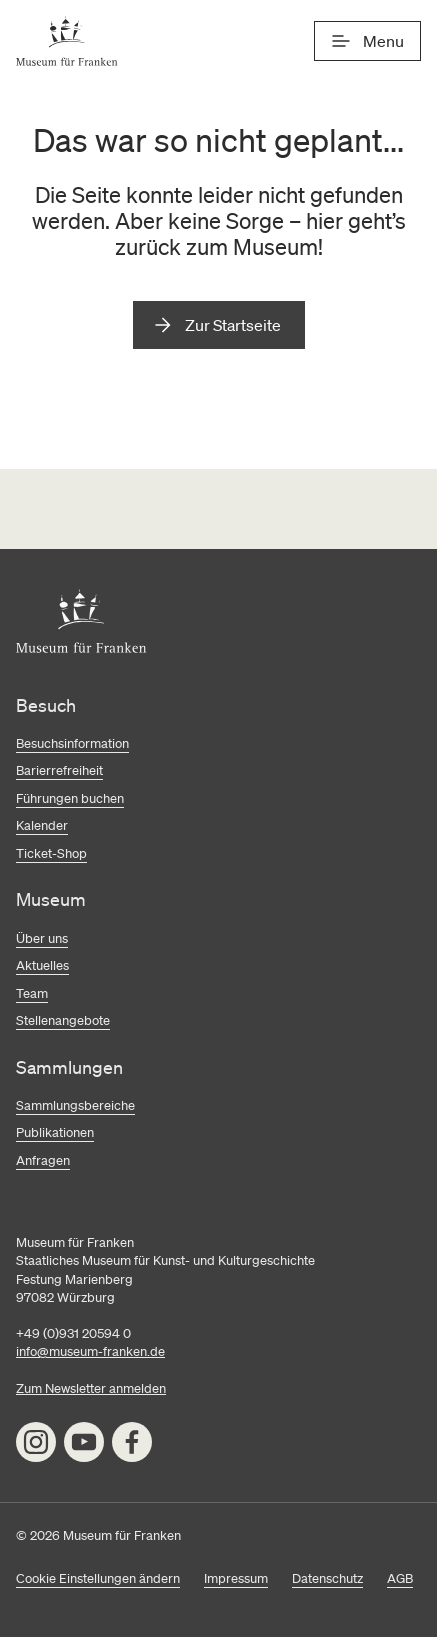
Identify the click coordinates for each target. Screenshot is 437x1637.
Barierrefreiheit (59, 770)
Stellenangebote (63, 1020)
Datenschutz (327, 1578)
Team (32, 993)
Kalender (42, 825)
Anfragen (43, 1160)
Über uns (42, 938)
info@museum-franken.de (90, 1351)
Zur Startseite (233, 325)
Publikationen (55, 1132)
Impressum (236, 1578)
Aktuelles (42, 965)
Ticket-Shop (51, 853)
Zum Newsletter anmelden (91, 1388)
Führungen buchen (70, 798)
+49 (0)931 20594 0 (73, 1333)
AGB (400, 1578)
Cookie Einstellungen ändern (98, 1578)
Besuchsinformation (72, 743)
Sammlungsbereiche (75, 1105)
